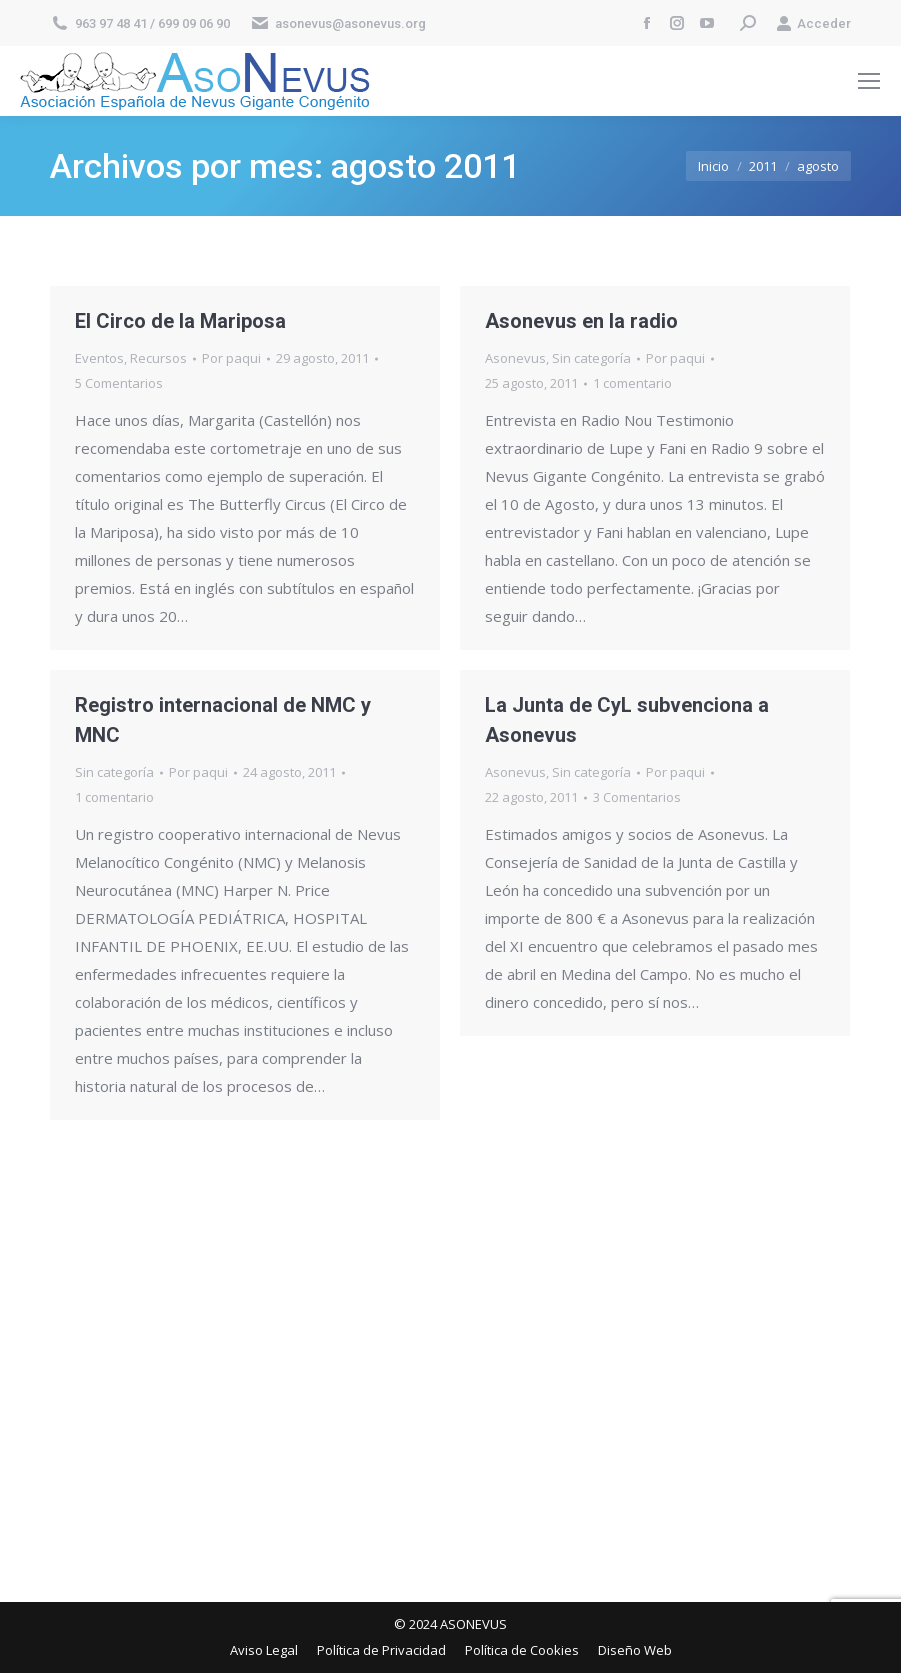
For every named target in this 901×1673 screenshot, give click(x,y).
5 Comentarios (119, 383)
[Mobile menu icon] (869, 81)
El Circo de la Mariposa (180, 321)
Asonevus (515, 358)
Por (231, 358)
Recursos (158, 358)
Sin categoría (591, 358)
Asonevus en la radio (581, 321)
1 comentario (632, 383)
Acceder (813, 23)
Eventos (99, 358)
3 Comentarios (637, 797)
